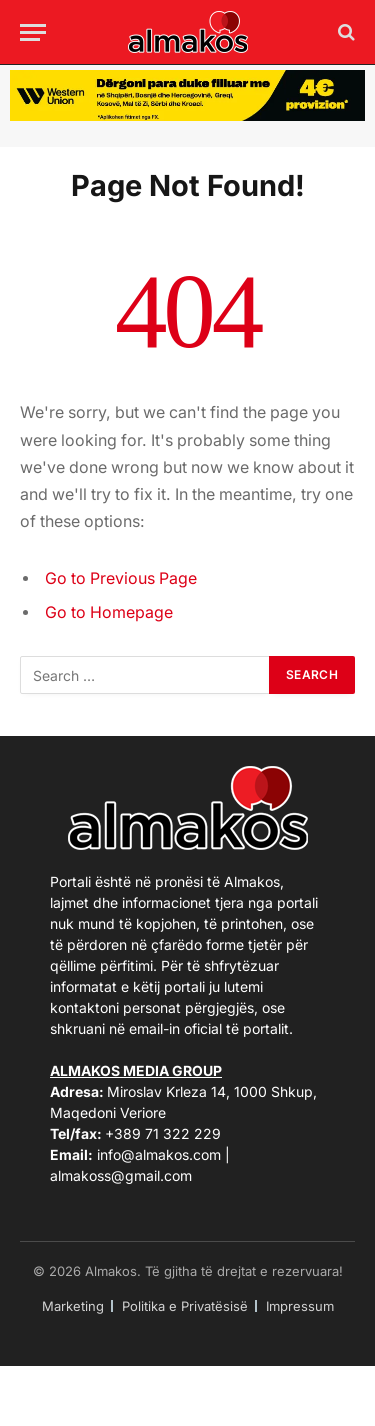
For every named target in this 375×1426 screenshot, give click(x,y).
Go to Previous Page (121, 578)
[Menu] (33, 32)
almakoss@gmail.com (121, 1175)
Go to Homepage (109, 612)
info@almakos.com (159, 1154)
